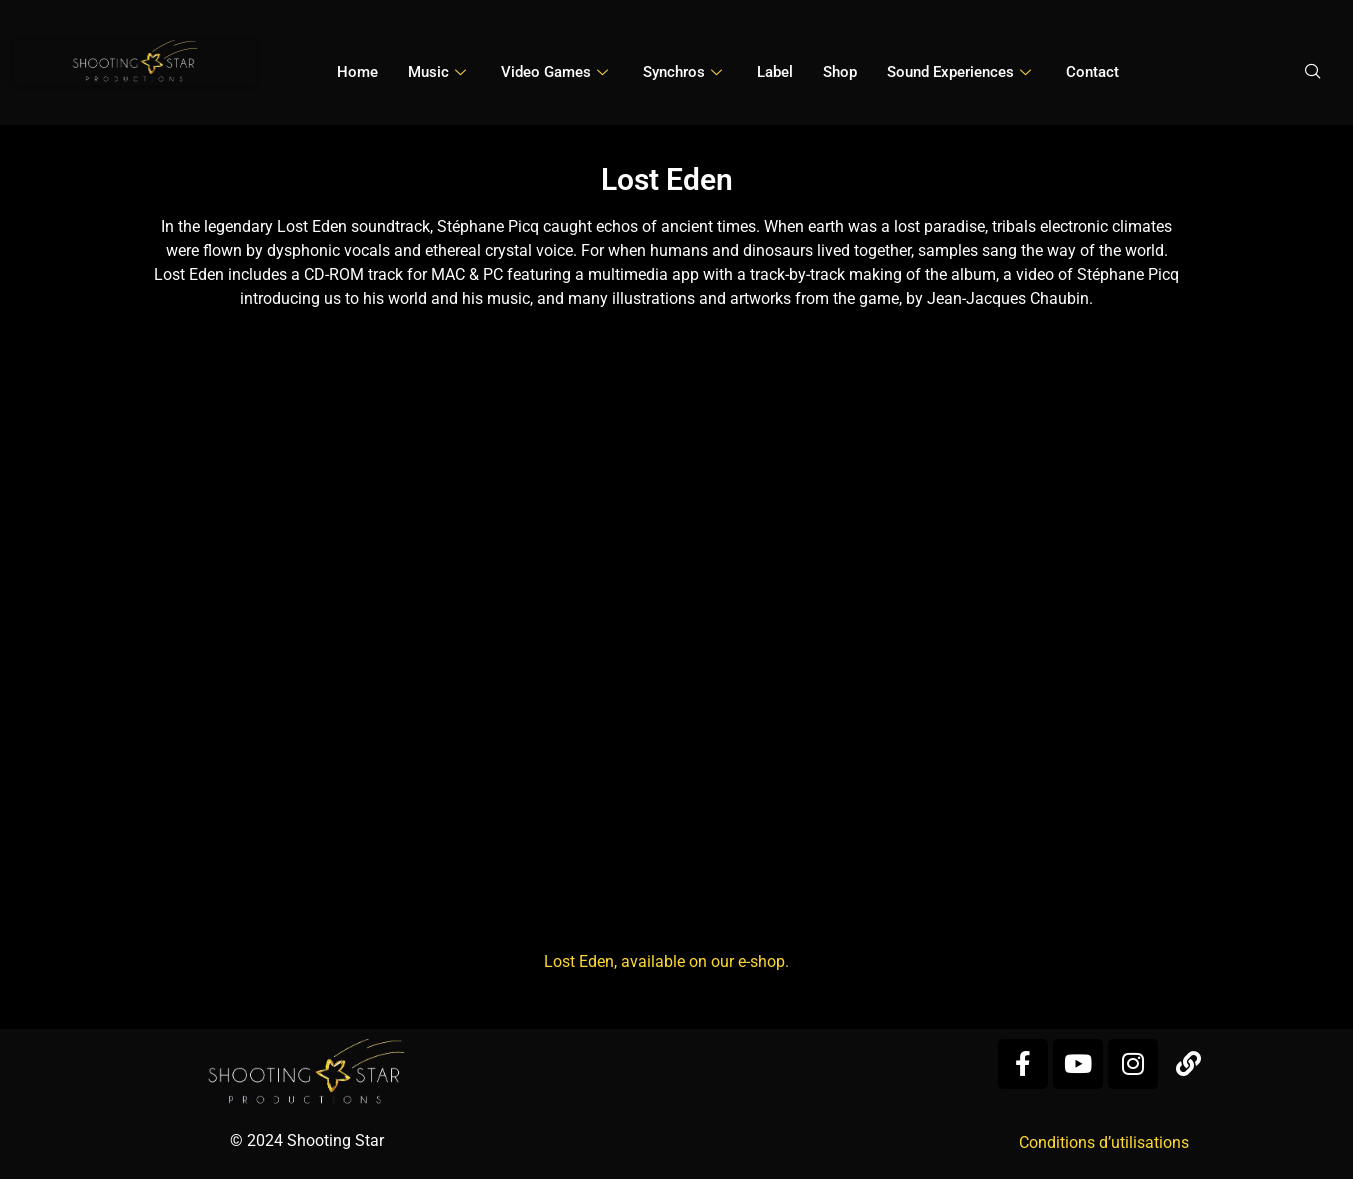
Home (357, 72)
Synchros (685, 72)
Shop (840, 72)
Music (439, 72)
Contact (1092, 72)
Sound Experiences (961, 72)
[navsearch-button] (1313, 73)
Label (775, 72)
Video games (557, 72)
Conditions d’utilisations (1104, 1142)
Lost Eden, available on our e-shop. (666, 961)
